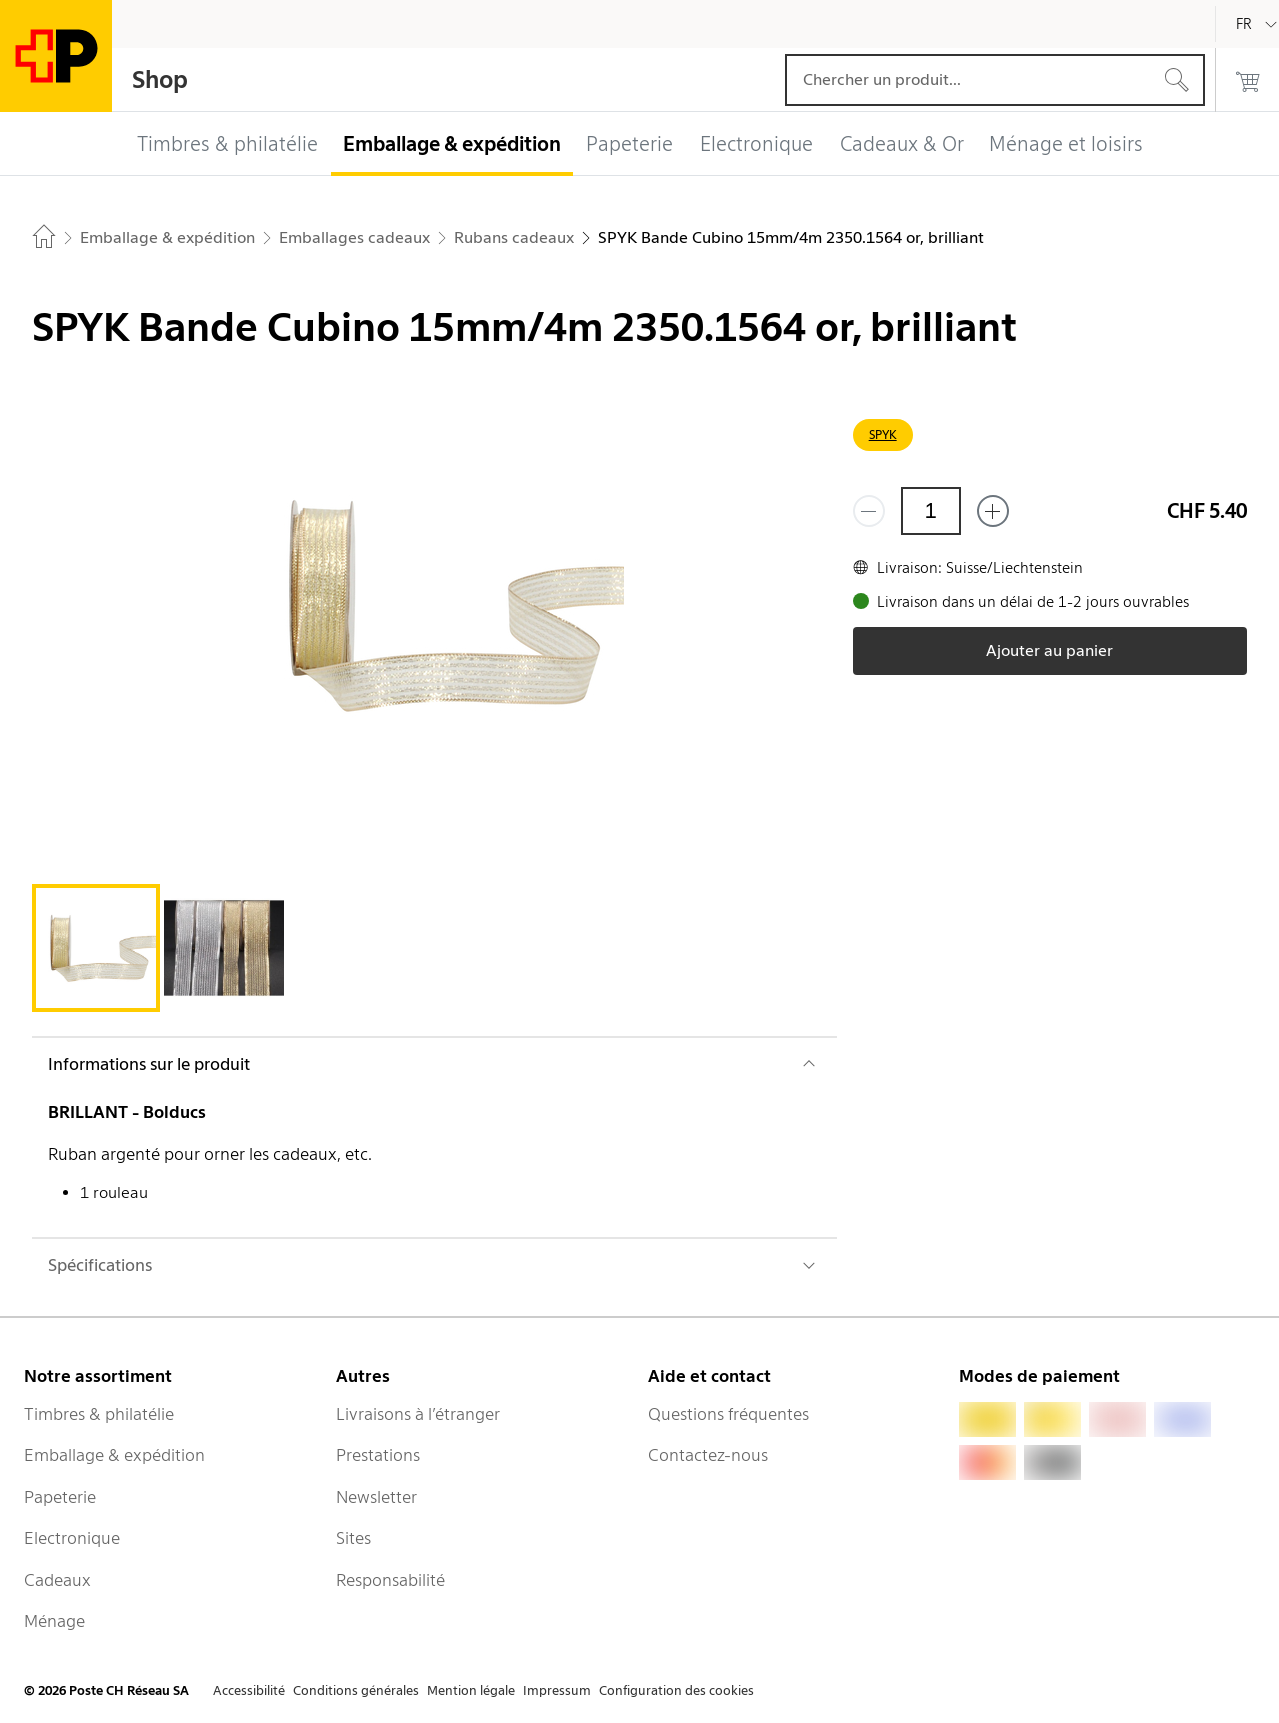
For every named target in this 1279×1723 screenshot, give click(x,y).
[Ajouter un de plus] (993, 511)
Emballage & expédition (114, 1455)
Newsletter (376, 1497)
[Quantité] (931, 511)
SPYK (883, 434)
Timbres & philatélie (99, 1414)
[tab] (96, 948)
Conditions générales (356, 1690)
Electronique (72, 1538)
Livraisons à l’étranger (418, 1414)
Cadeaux (57, 1580)
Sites (353, 1538)
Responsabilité (390, 1580)
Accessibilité (249, 1690)
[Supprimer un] (869, 511)
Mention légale (471, 1690)
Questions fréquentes (728, 1414)
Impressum (557, 1690)
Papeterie (60, 1497)
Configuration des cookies (676, 1690)
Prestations (378, 1455)
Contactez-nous (708, 1455)
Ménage (54, 1621)
